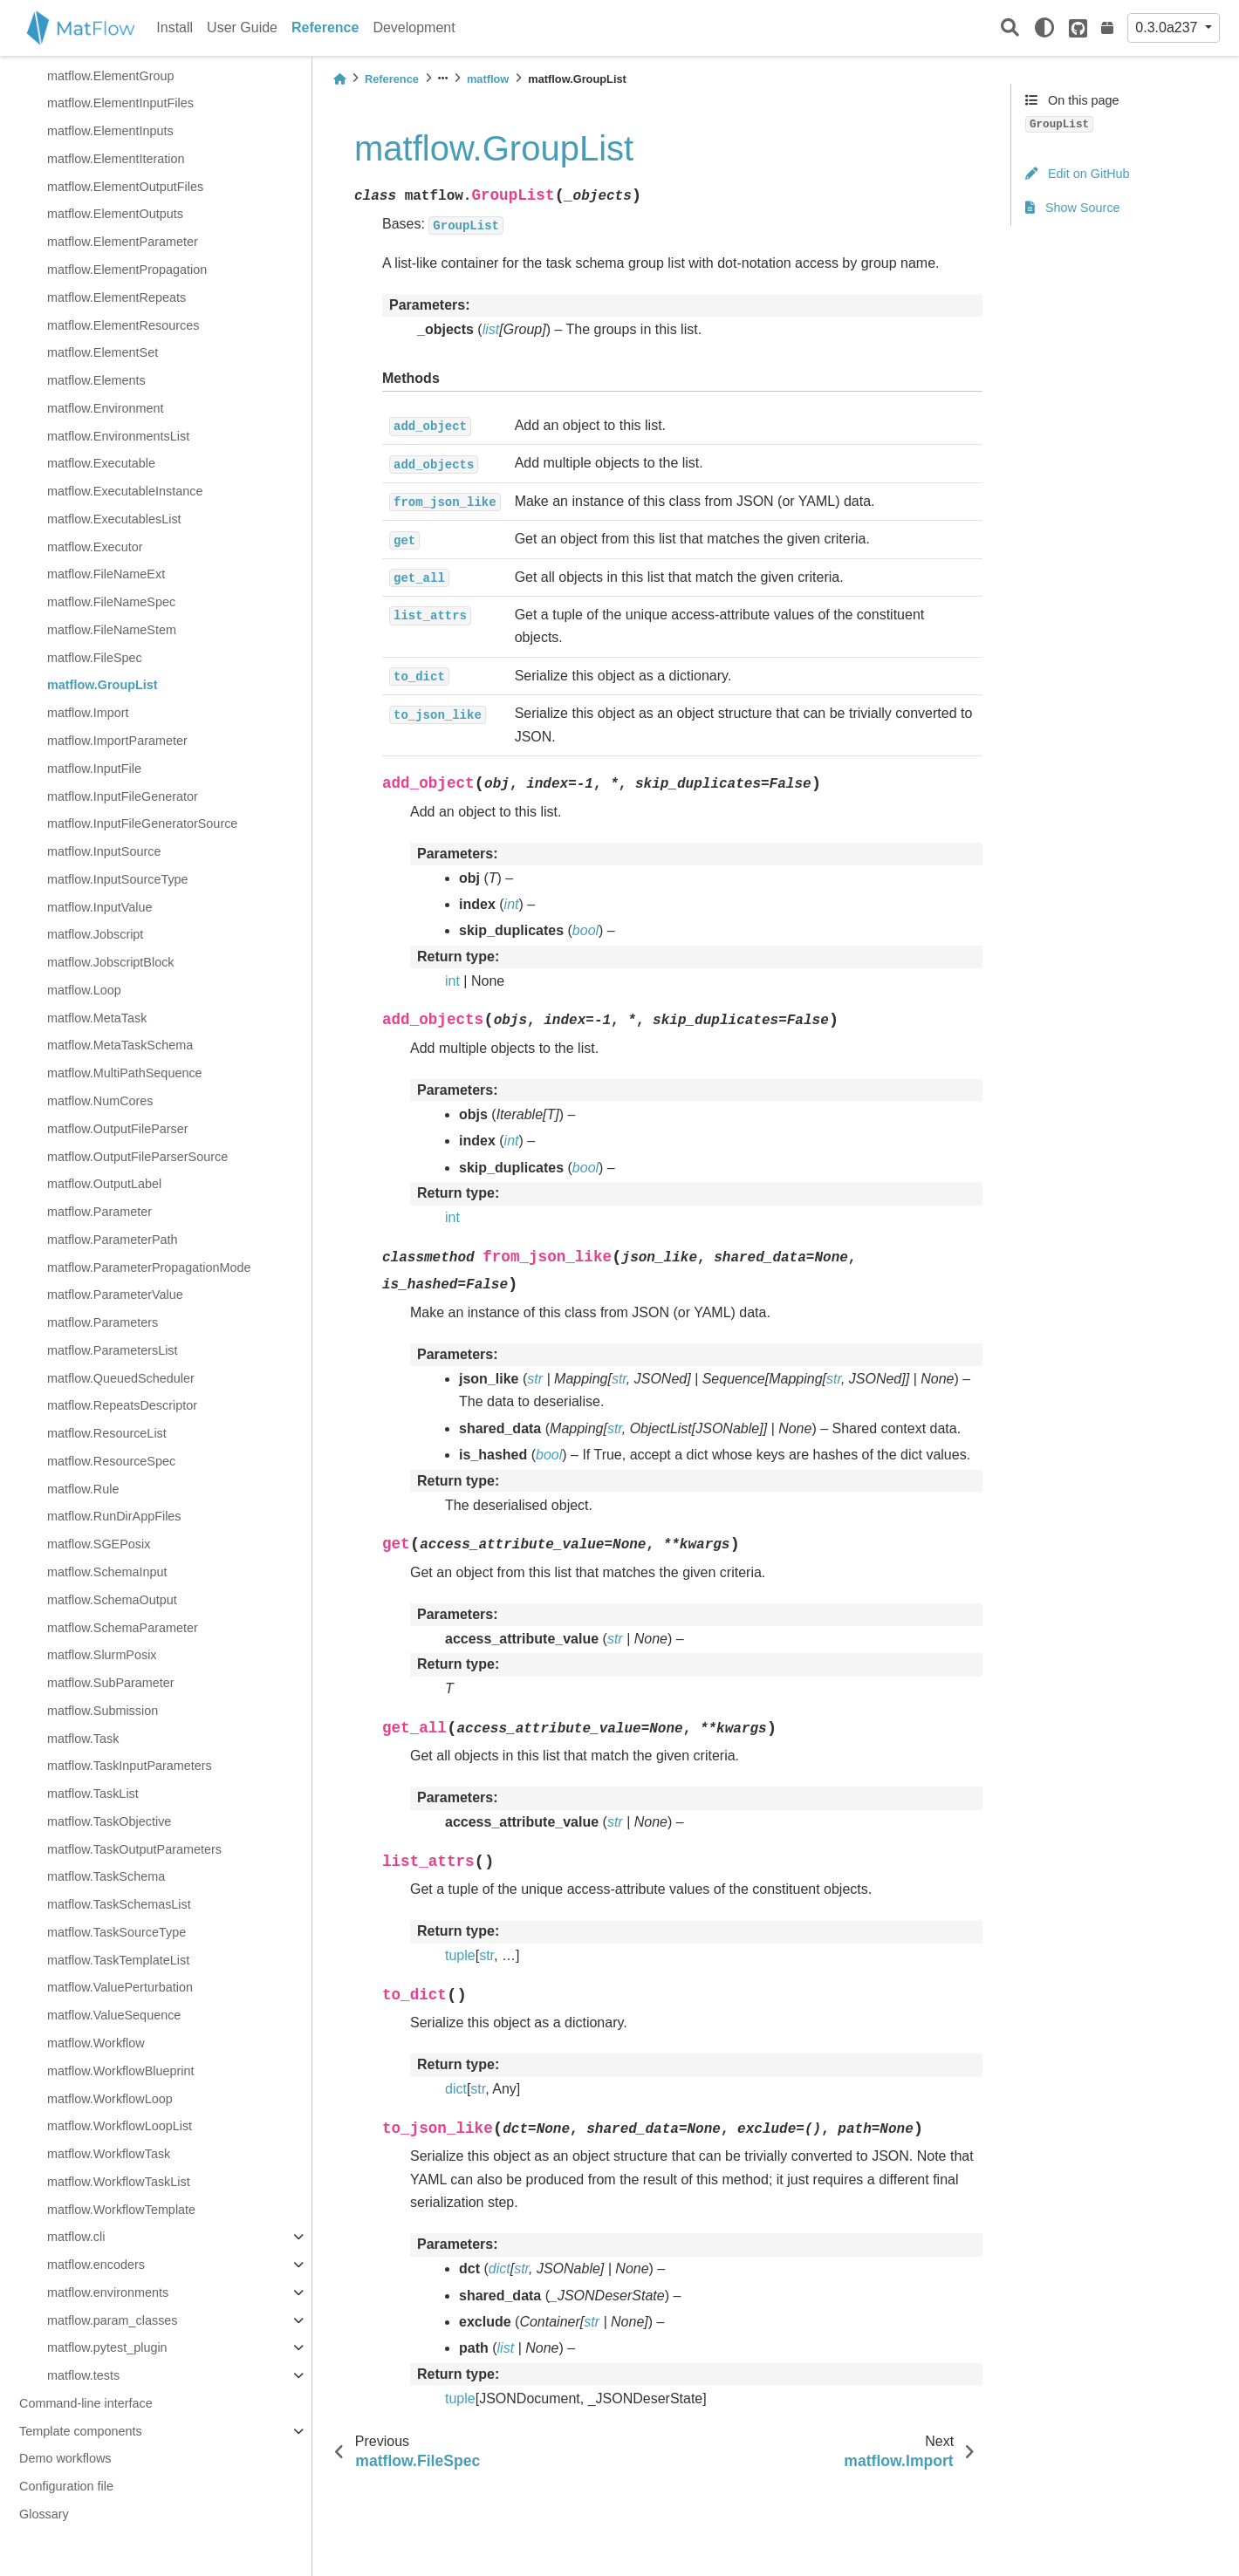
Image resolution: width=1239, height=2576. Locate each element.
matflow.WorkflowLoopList (119, 2126)
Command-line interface (86, 2403)
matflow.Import (88, 713)
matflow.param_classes (112, 2320)
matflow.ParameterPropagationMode (149, 1267)
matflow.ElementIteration (116, 159)
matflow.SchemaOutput (112, 1600)
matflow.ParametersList (112, 1350)
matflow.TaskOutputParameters (134, 1849)
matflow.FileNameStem (111, 630)
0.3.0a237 (1168, 27)
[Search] (1010, 28)
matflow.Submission (102, 1711)
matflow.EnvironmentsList (118, 436)
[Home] (339, 79)
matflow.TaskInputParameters (129, 1766)
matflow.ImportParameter (117, 741)
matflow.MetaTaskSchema (120, 1045)
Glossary (44, 2514)
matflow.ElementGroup (111, 76)
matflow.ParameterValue (115, 1295)
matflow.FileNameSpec (111, 602)
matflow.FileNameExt (106, 574)
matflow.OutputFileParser (117, 1129)
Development (414, 27)
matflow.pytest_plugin (107, 2347)
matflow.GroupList (102, 685)
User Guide (242, 27)
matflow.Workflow (96, 2043)
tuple (460, 1955)
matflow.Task (83, 1739)
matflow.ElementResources (123, 325)
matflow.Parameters (102, 1322)
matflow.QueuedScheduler (121, 1378)
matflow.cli (76, 2237)
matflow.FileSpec (94, 658)
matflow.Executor (95, 547)
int (452, 981)
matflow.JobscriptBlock (111, 962)
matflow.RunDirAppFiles (114, 1516)
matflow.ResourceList (107, 1433)
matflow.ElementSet (102, 352)
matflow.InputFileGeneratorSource (142, 823)
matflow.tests (83, 2375)
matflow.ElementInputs (110, 131)
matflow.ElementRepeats (116, 297)
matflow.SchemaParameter (122, 1628)
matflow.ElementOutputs (115, 214)
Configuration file (66, 2486)
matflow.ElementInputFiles (120, 103)
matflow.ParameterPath (112, 1240)
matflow (488, 78)
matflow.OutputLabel (104, 1184)
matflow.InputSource (104, 851)
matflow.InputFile (94, 769)
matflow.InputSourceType (117, 879)
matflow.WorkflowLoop (110, 2099)
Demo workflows (65, 2458)
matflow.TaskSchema (106, 1876)
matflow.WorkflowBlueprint (121, 2071)
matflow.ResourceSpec (111, 1461)
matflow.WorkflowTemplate (121, 2210)
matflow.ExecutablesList (114, 519)
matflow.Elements (96, 380)
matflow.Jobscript (95, 934)
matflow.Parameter (99, 1212)
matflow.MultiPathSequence (124, 1073)
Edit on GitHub (1077, 174)
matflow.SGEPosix (98, 1544)
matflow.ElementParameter (122, 242)
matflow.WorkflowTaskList (118, 2182)
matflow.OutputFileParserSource (137, 1157)
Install (174, 27)
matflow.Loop (84, 990)
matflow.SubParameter (111, 1683)
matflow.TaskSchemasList (119, 1904)
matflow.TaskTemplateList (118, 1960)
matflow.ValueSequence (114, 2015)
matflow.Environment (105, 408)
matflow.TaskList (93, 1793)
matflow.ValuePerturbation (120, 1987)
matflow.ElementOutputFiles (125, 187)
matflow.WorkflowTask (108, 2154)
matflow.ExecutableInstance (124, 491)
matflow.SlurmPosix (102, 1655)
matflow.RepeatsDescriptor (122, 1405)
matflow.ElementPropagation (127, 270)
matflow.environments (107, 2292)
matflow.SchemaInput (107, 1572)
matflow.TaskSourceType (116, 1932)
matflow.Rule (83, 1489)
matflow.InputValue (100, 907)
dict (456, 2088)
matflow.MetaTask (97, 1018)
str (486, 1955)
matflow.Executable (101, 463)
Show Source (1072, 208)
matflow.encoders (96, 2265)
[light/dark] (1044, 27)
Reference (325, 27)
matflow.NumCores (100, 1101)
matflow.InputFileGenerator (122, 796)
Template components (80, 2431)
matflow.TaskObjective (109, 1821)
